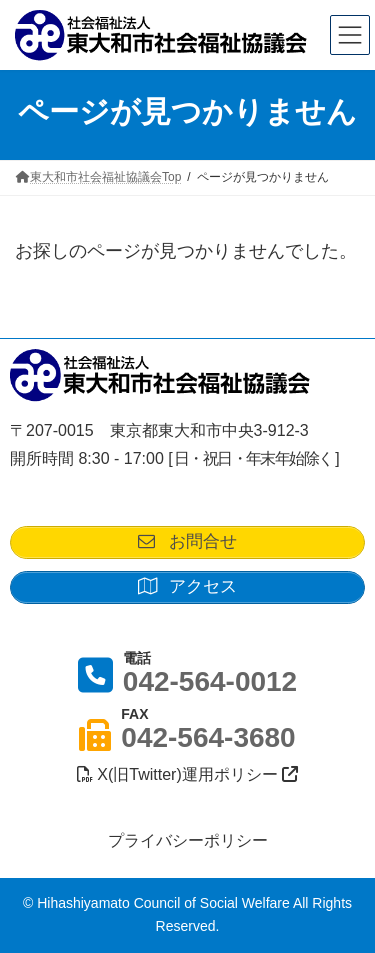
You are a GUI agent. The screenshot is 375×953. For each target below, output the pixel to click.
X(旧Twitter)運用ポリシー (187, 774)
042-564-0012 (210, 681)
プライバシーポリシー (188, 840)
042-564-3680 (208, 737)
